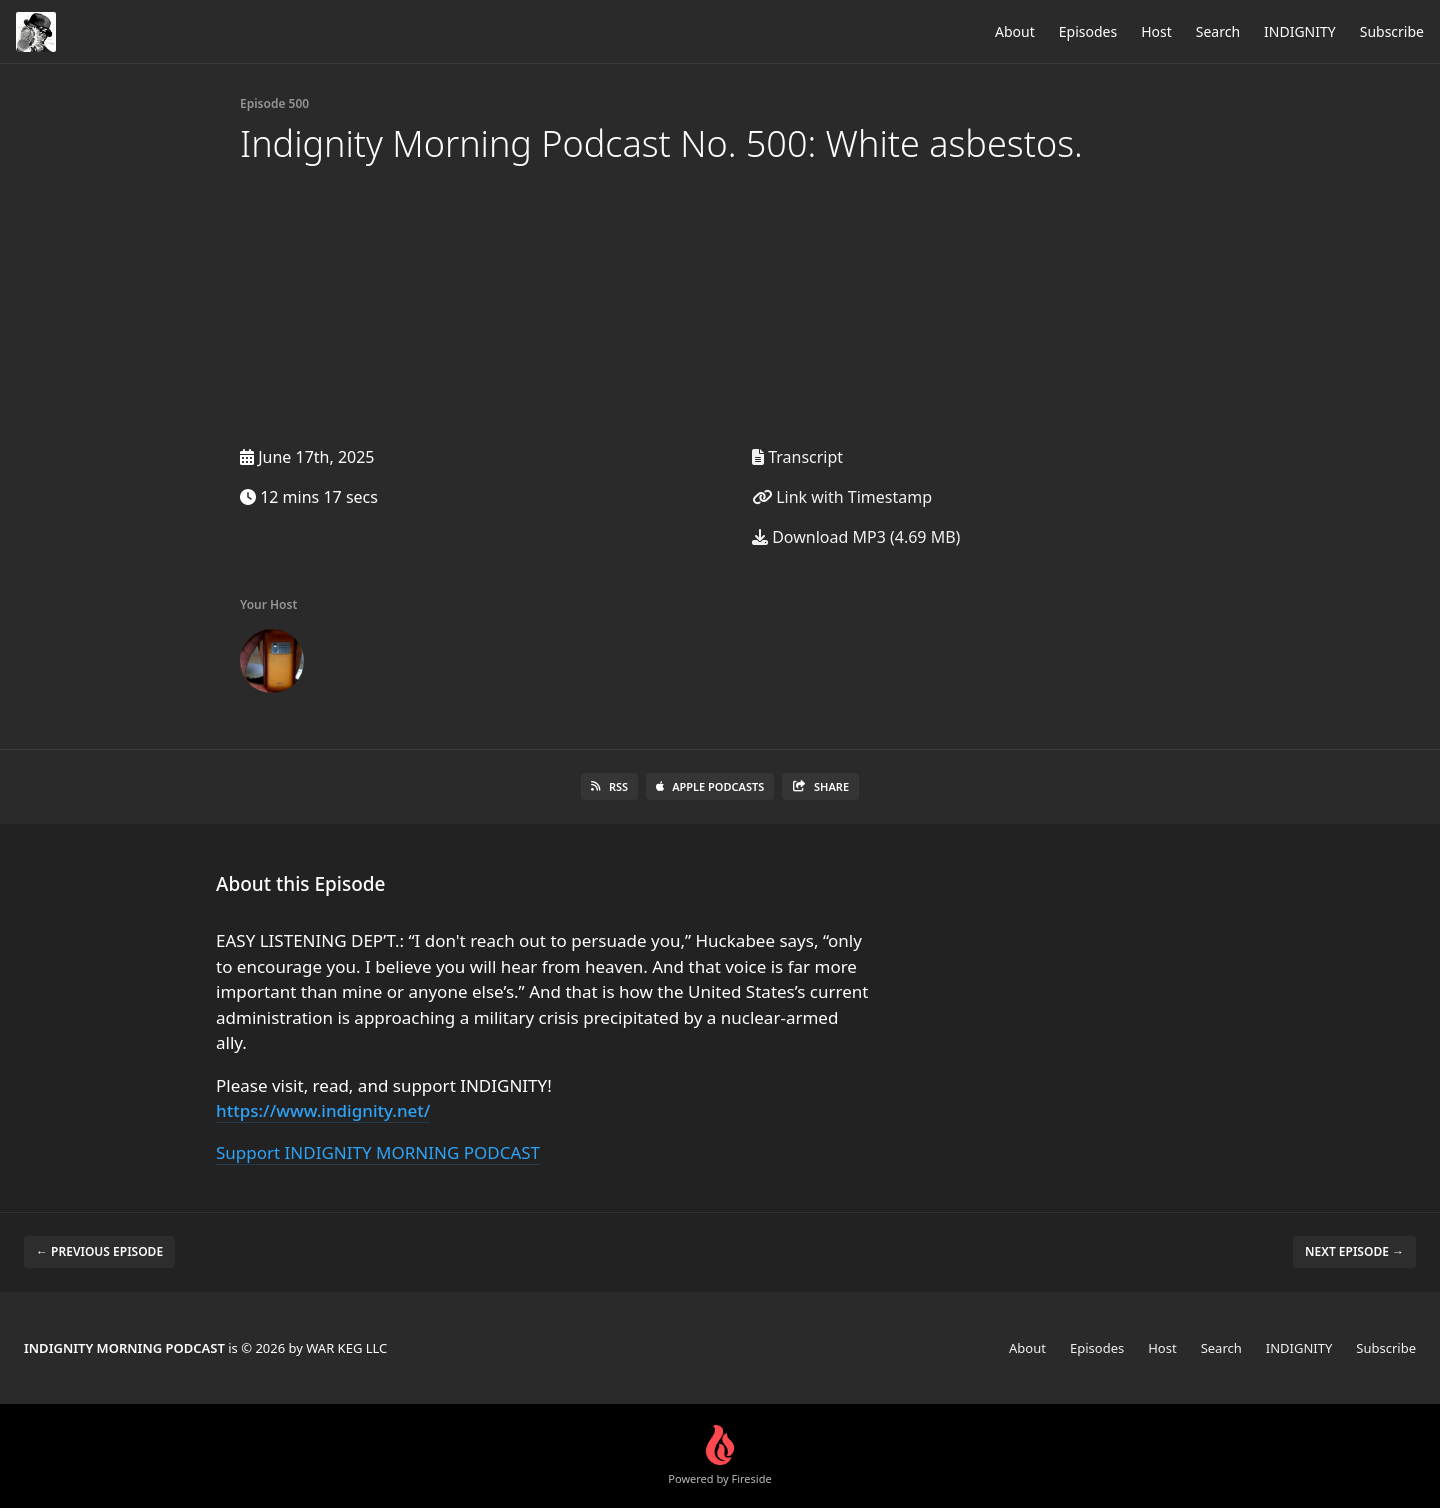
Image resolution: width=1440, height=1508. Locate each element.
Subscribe (1392, 31)
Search (1218, 31)
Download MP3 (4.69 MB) (856, 537)
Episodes (1088, 31)
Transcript (797, 457)
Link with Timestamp (842, 497)
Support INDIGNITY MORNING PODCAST (378, 1152)
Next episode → (1354, 1251)
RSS (609, 786)
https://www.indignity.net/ (323, 1110)
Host (1156, 31)
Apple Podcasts (710, 786)
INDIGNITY (1300, 31)
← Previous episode (99, 1251)
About (1015, 31)
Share (820, 786)
